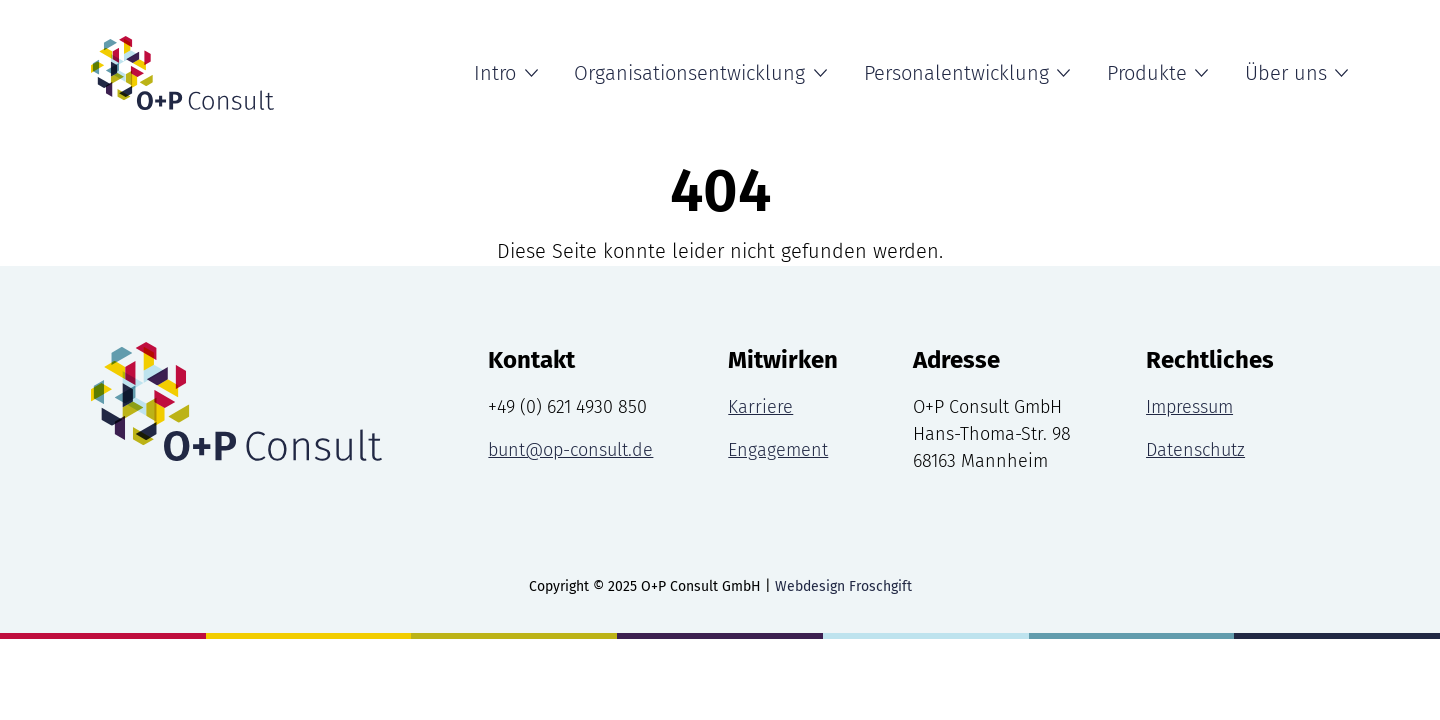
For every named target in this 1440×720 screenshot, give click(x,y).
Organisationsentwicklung (689, 73)
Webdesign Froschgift (843, 586)
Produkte (1147, 73)
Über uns (1286, 73)
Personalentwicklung (956, 73)
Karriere (760, 407)
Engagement (778, 450)
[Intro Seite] (182, 73)
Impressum (1189, 407)
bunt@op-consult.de (570, 450)
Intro (495, 73)
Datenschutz (1195, 450)
